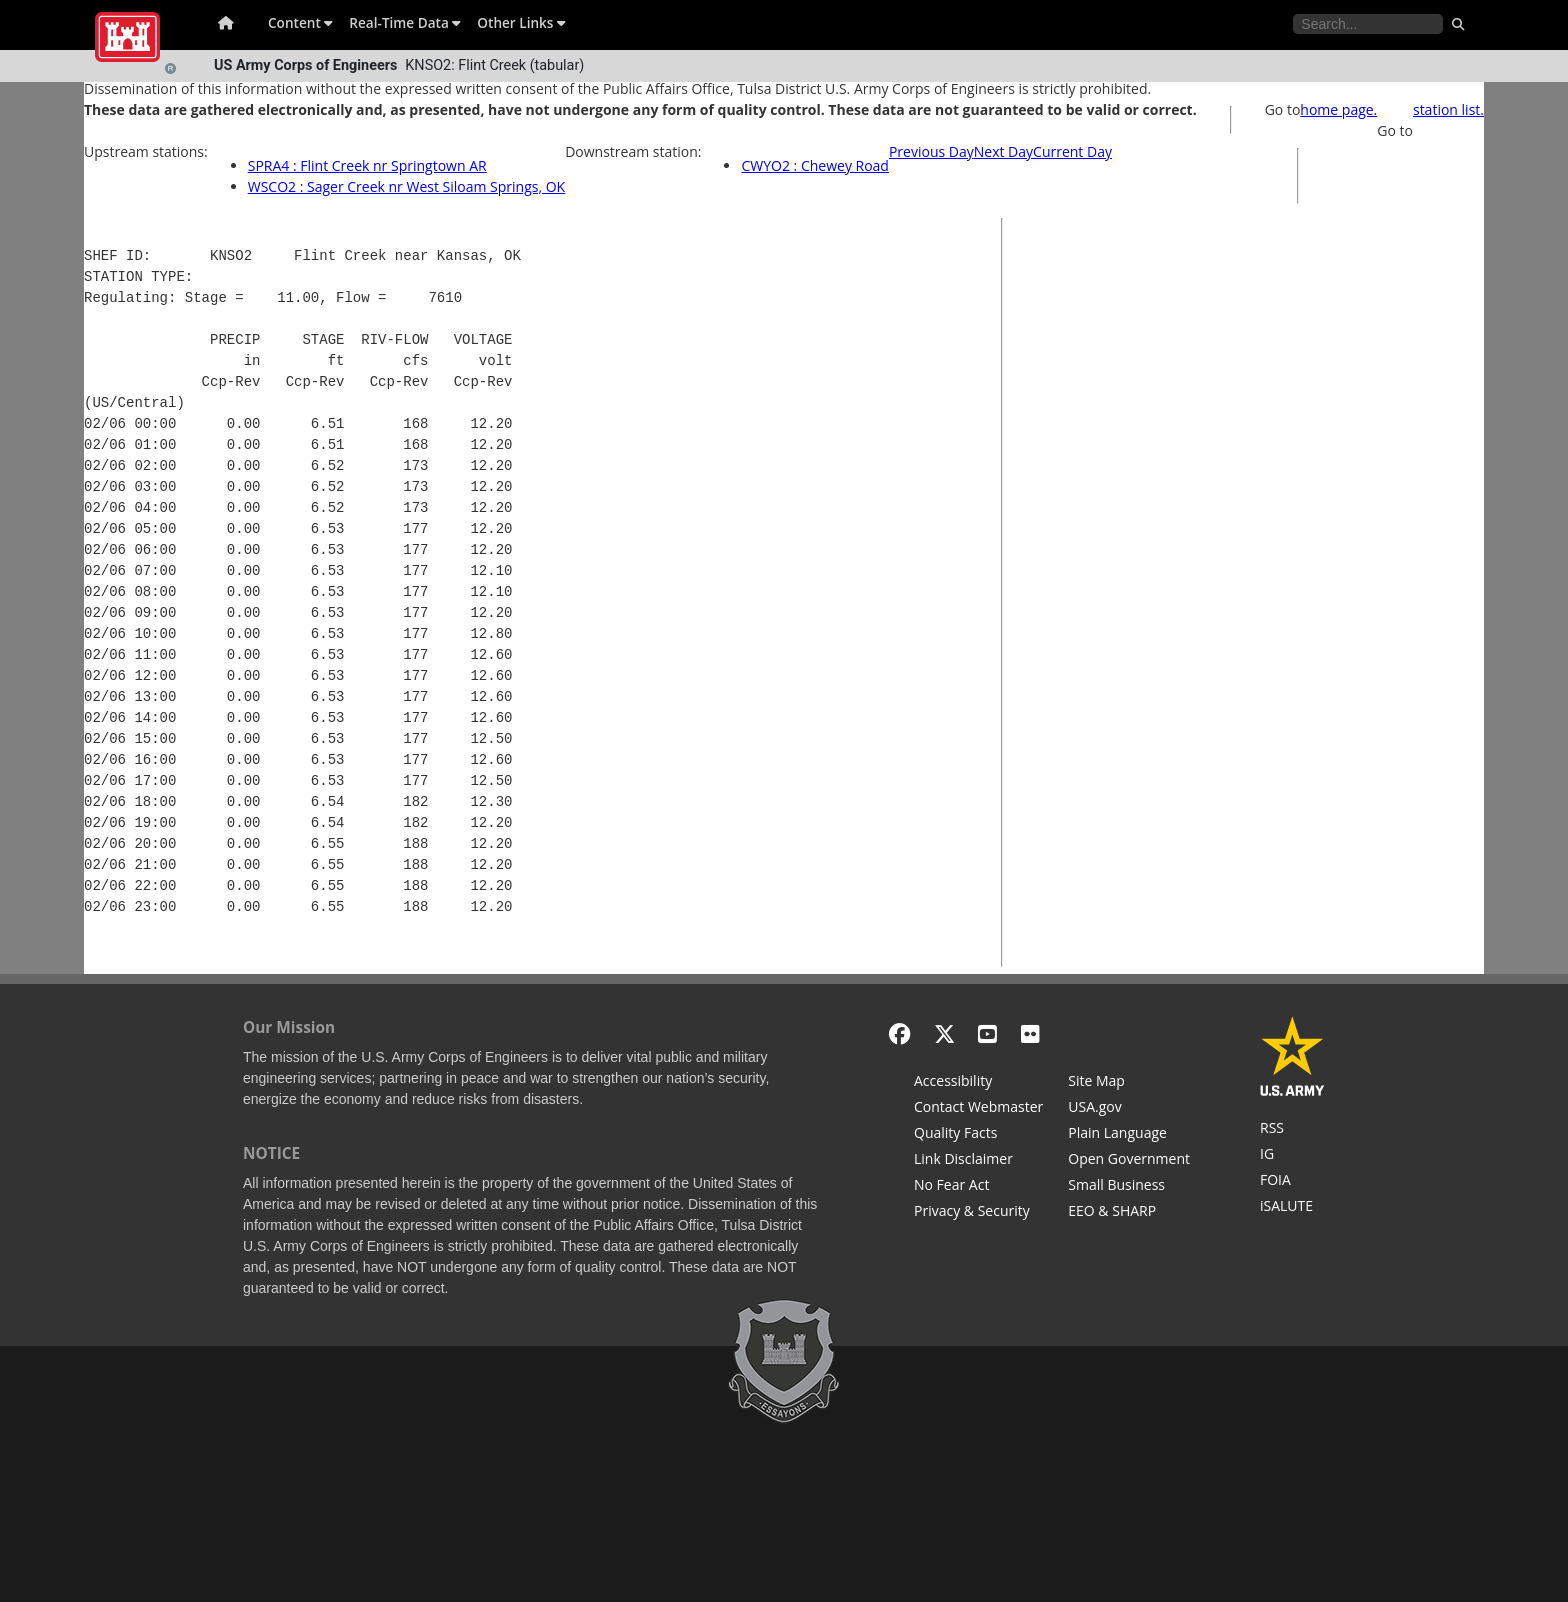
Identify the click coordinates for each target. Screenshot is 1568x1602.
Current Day (1072, 151)
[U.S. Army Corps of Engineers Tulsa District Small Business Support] (1129, 1187)
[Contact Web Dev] (978, 1109)
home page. (1338, 109)
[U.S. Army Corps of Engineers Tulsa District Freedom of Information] (1292, 1182)
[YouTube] (987, 1033)
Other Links (521, 22)
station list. (1448, 109)
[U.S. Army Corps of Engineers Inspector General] (1292, 1156)
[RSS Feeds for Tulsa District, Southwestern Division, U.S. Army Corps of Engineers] (1292, 1130)
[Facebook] (899, 1033)
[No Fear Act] (978, 1187)
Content (300, 22)
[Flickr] (1030, 1033)
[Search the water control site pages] (1368, 24)
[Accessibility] (978, 1083)
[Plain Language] (1129, 1135)
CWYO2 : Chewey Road (814, 165)
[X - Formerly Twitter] (944, 1033)
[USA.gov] (1129, 1109)
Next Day (1003, 151)
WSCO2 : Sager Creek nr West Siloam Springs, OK (406, 186)
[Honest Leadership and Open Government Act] (1129, 1161)
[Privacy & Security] (978, 1213)
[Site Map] (1129, 1083)
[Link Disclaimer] (978, 1161)
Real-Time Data (405, 22)
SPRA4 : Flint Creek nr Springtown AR (367, 165)
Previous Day (931, 151)
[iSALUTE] (1292, 1208)
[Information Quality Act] (978, 1135)
